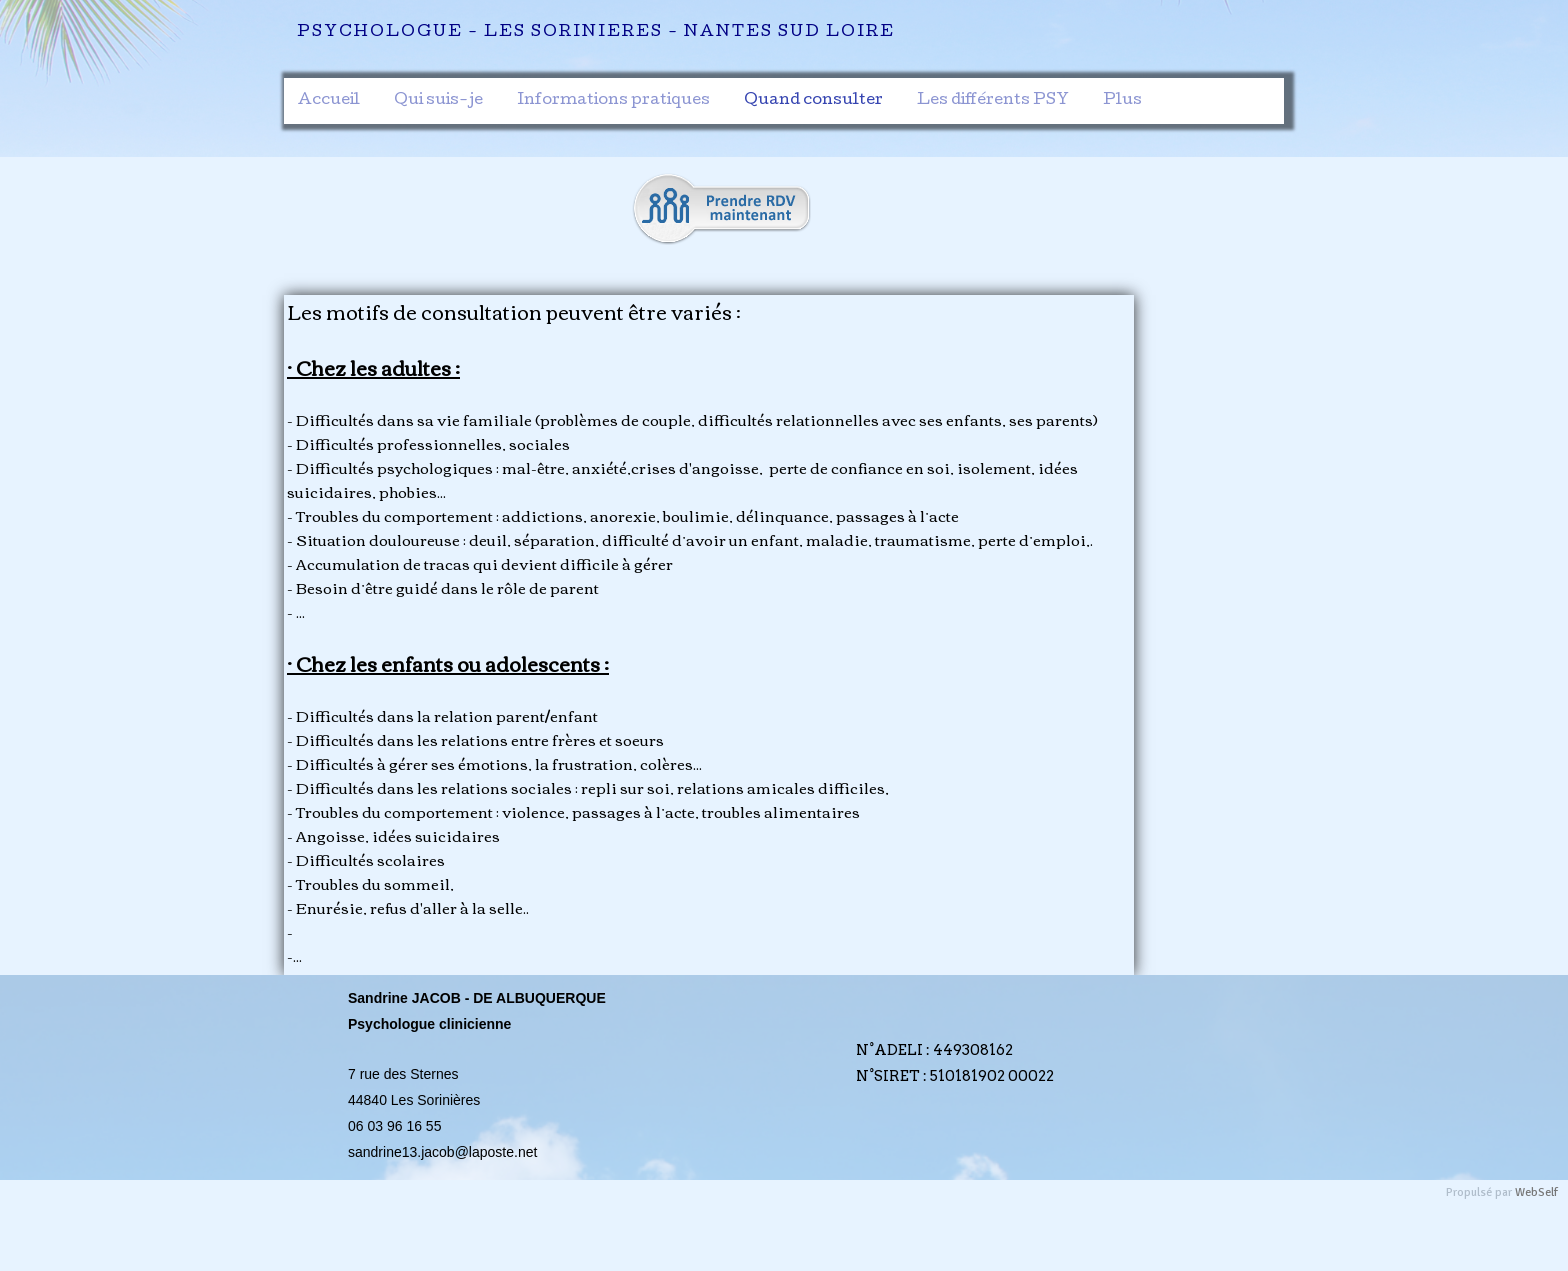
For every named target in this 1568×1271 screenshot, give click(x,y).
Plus (1122, 101)
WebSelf (1536, 1192)
